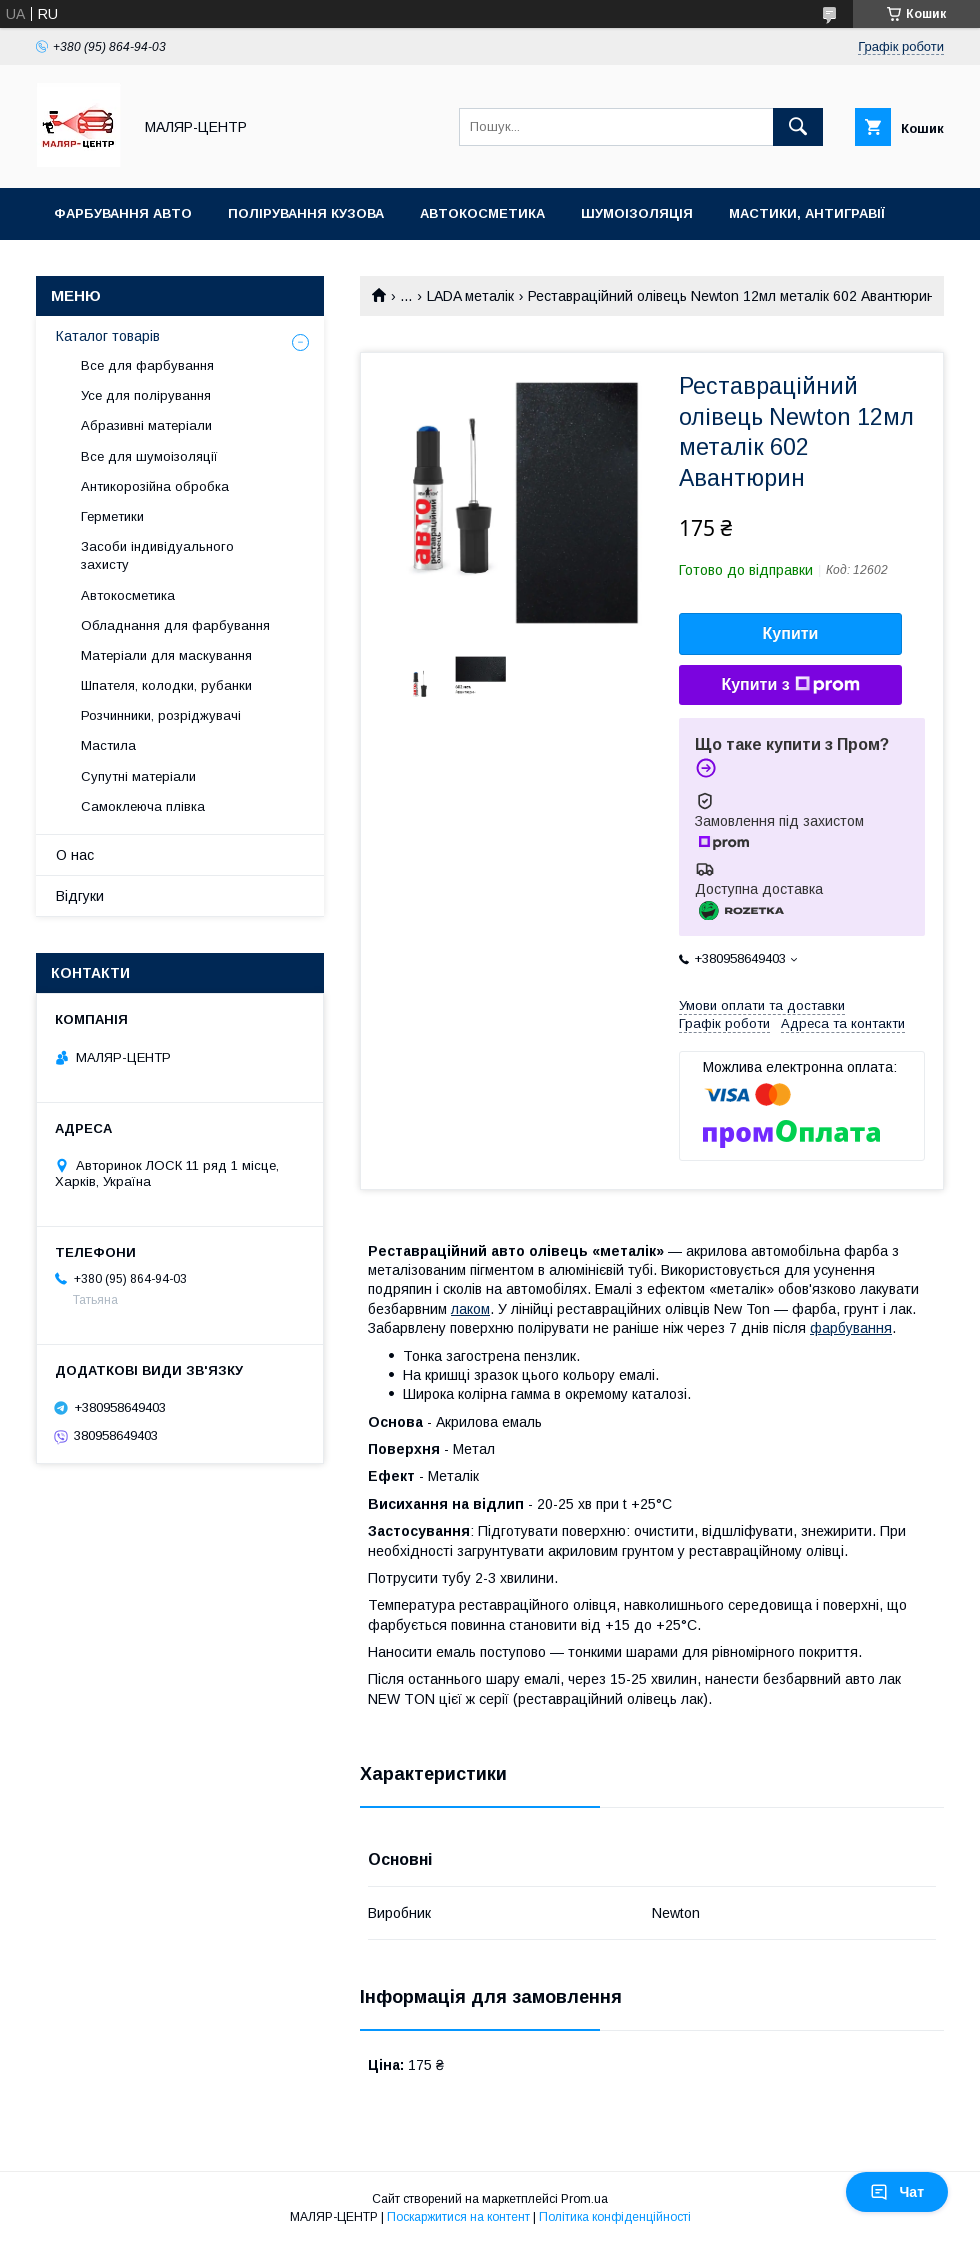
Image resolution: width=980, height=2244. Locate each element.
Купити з (790, 685)
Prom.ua (584, 2199)
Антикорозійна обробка (155, 486)
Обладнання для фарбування (175, 625)
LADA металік (470, 296)
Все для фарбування (147, 365)
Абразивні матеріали (146, 425)
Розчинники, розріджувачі (161, 715)
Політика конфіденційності (615, 2217)
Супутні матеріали (138, 776)
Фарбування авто (123, 213)
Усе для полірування (146, 395)
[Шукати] (798, 127)
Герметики (112, 516)
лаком (470, 1309)
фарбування (851, 1328)
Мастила (108, 745)
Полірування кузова (306, 213)
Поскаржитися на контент (458, 2217)
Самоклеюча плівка (143, 806)
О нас (75, 855)
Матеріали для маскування (166, 655)
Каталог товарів (108, 336)
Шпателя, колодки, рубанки (166, 685)
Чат (897, 2192)
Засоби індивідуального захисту (157, 555)
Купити (791, 633)
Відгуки (80, 896)
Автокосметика (482, 213)
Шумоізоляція (637, 213)
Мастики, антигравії (807, 213)
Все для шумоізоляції (149, 456)
